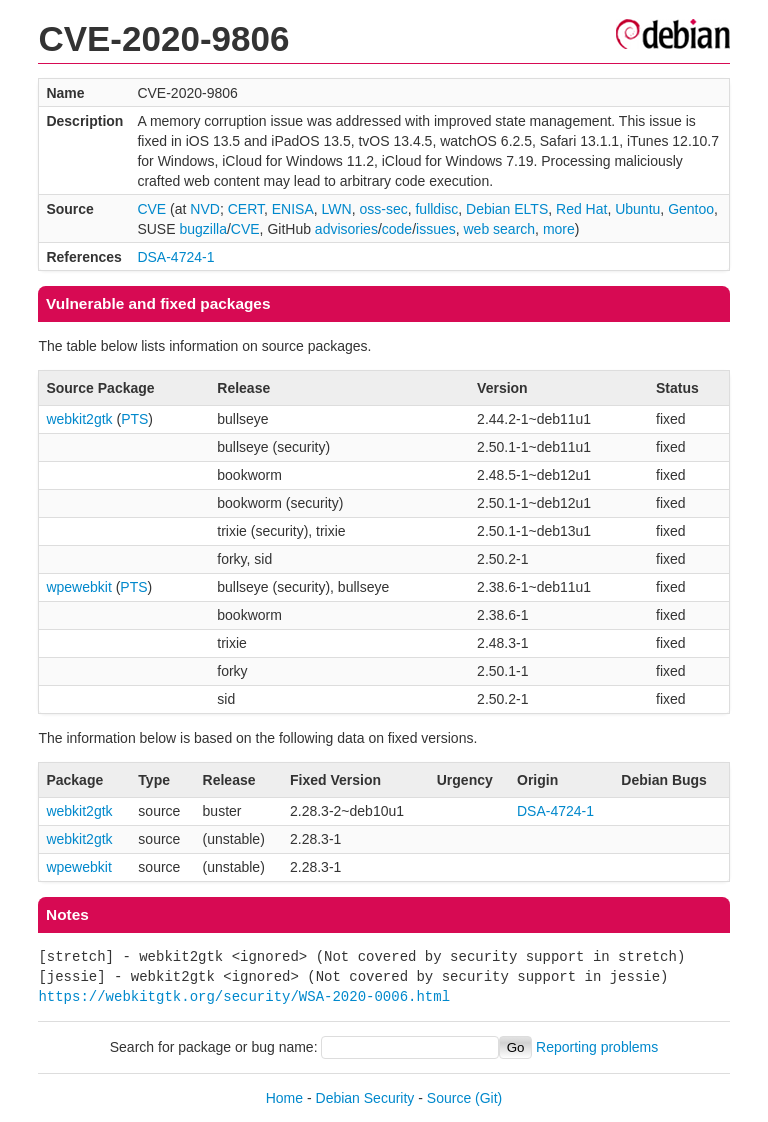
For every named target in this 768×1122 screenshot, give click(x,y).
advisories (346, 229)
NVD (205, 209)
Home (284, 1098)
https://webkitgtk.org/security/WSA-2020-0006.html (244, 996)
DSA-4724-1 (175, 257)
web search (500, 229)
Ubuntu (637, 209)
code (397, 229)
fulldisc (436, 209)
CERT (246, 209)
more (559, 229)
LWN (337, 209)
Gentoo (691, 209)
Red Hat (581, 209)
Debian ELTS (507, 209)
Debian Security (365, 1098)
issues (436, 229)
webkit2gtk (79, 419)
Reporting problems (597, 1047)
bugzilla (202, 229)
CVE (151, 209)
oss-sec (383, 209)
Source (449, 1098)
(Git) (488, 1098)
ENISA (293, 209)
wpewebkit (78, 587)
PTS (134, 419)
